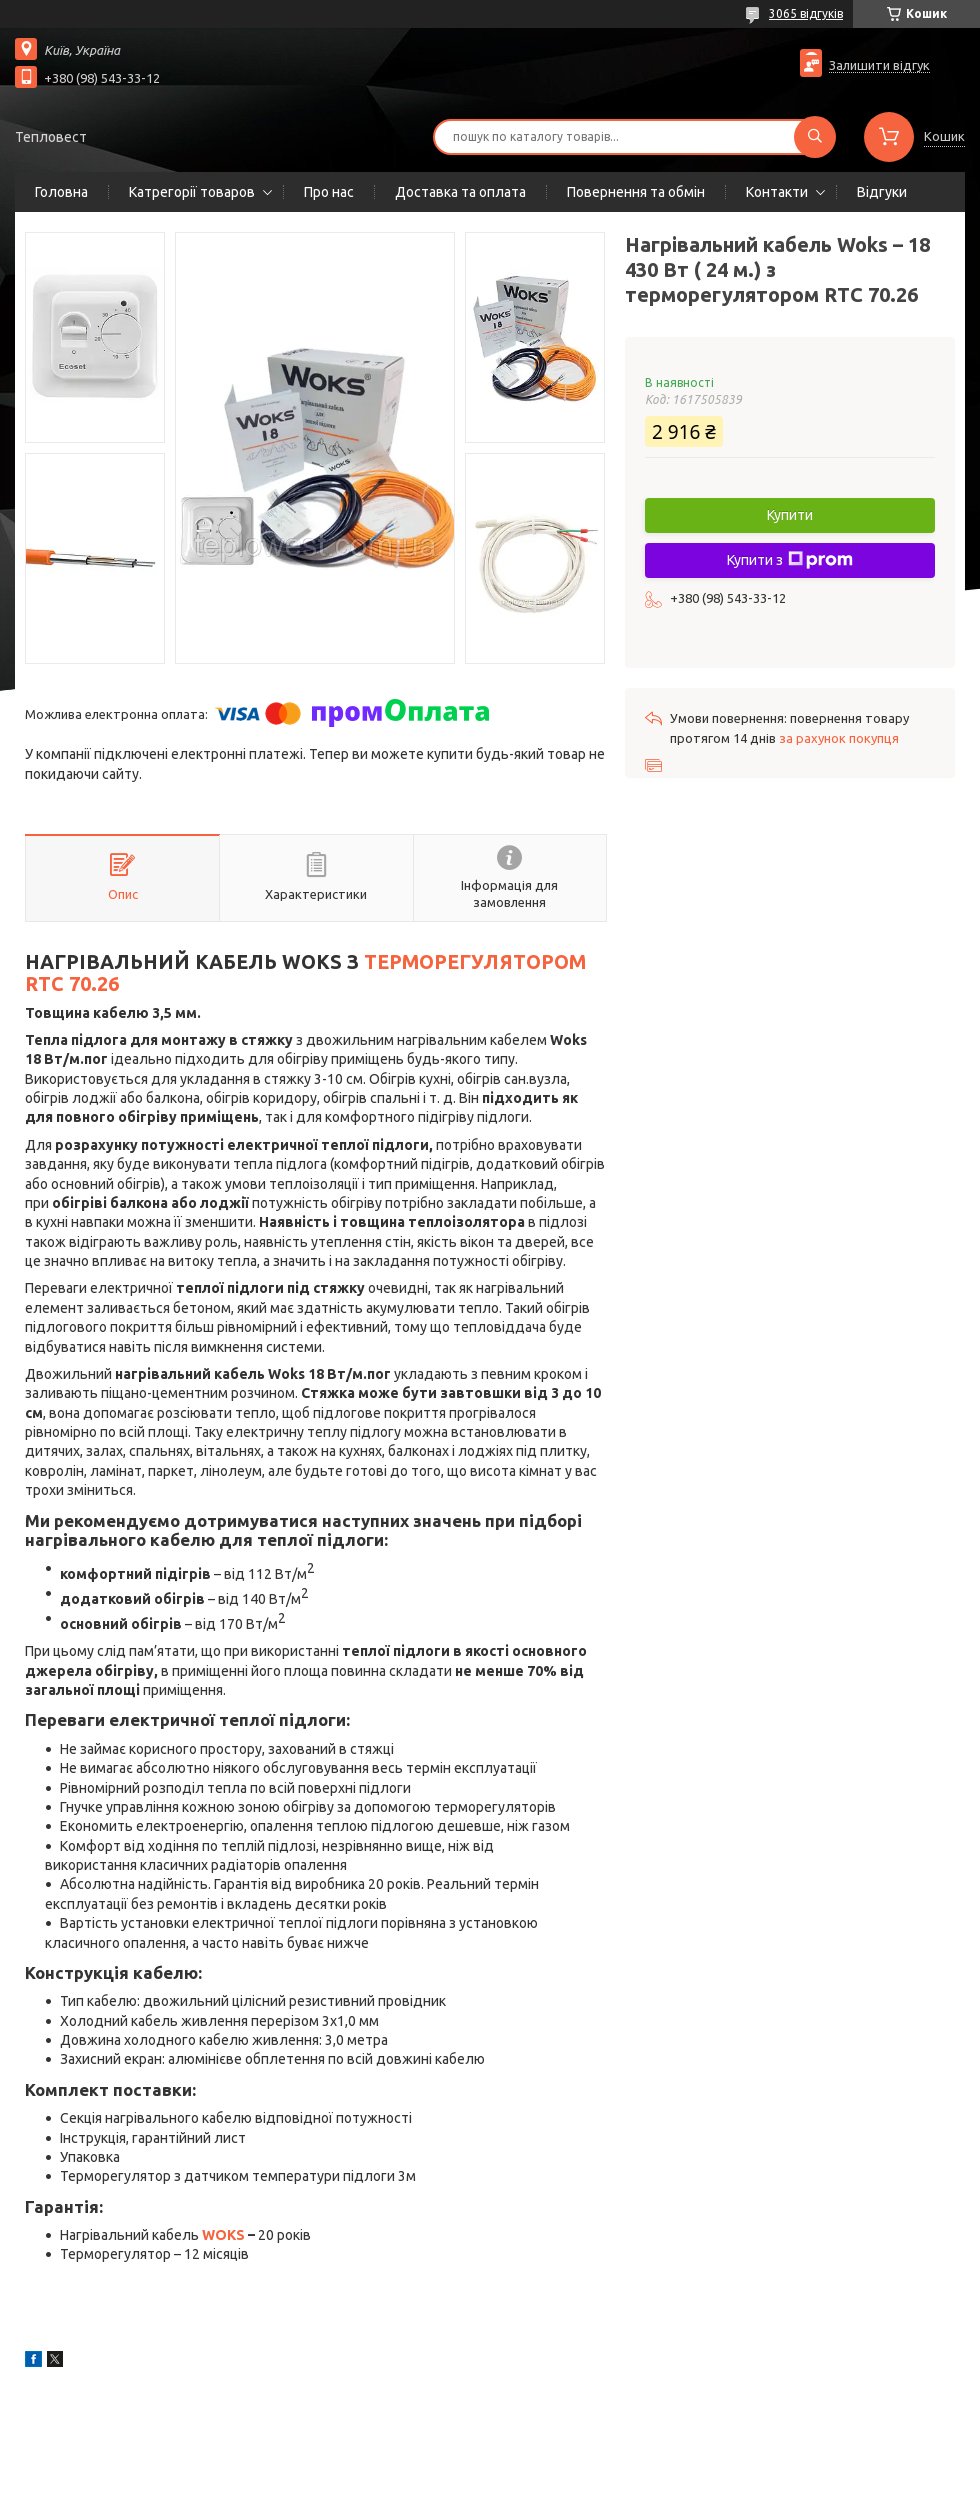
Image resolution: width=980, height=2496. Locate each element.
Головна (61, 192)
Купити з (790, 560)
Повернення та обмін (636, 192)
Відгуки (882, 192)
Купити (790, 515)
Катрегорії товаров (192, 192)
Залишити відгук (879, 65)
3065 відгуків (806, 13)
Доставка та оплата (460, 192)
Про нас (329, 192)
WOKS (223, 2235)
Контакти (777, 192)
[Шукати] (815, 137)
